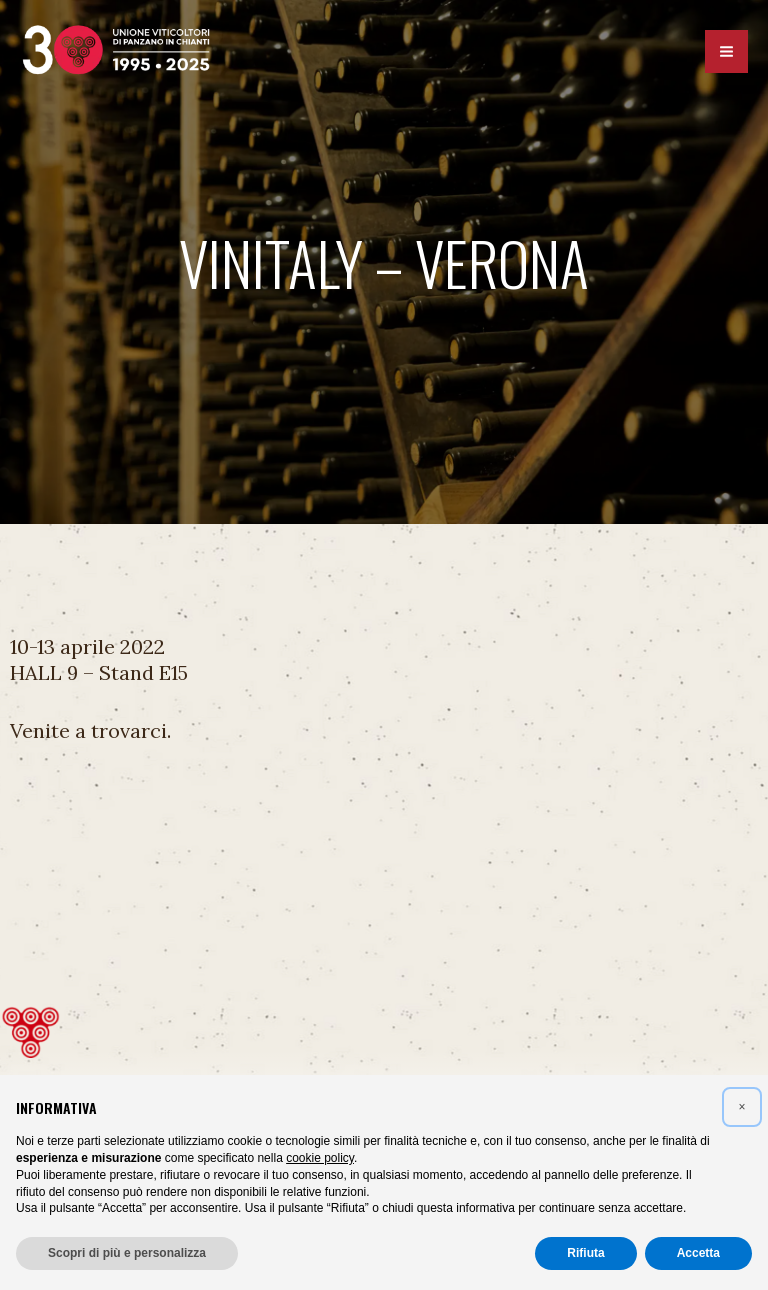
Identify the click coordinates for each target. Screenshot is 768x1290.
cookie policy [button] (320, 1158)
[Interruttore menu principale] (726, 53)
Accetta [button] (698, 1253)
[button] (742, 1107)
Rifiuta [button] (585, 1253)
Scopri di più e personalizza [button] (127, 1253)
